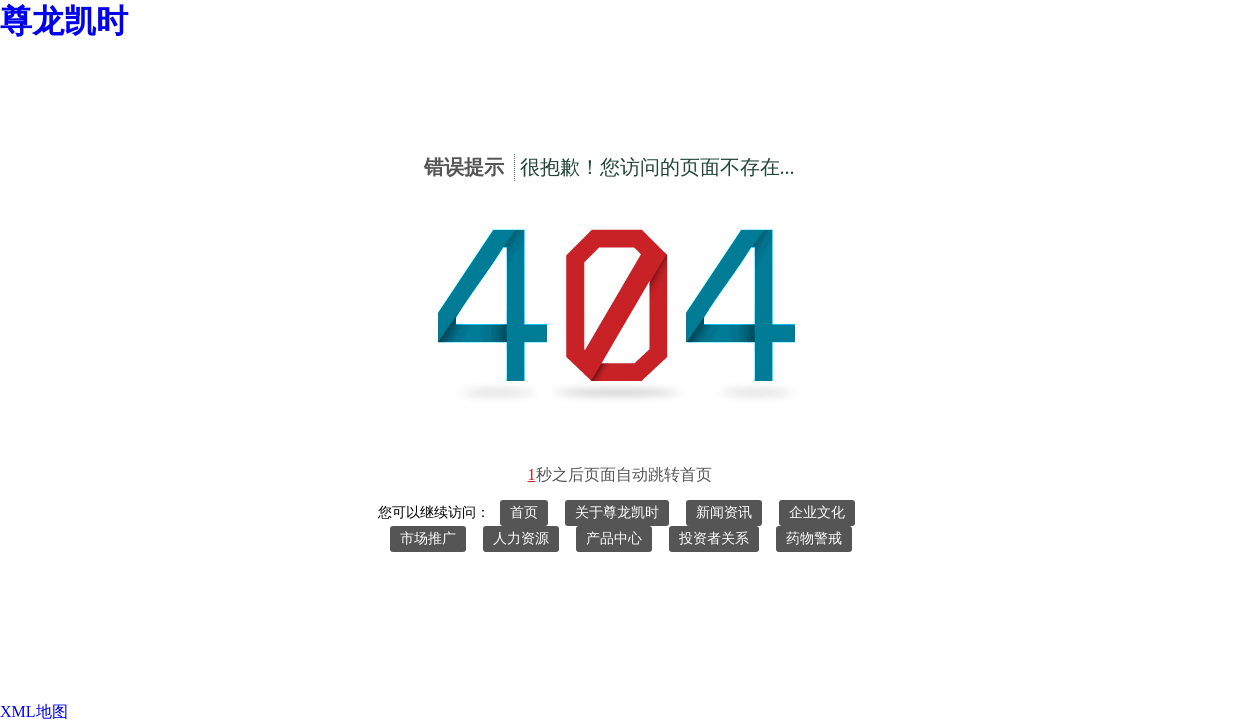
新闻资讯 (724, 512)
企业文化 (817, 512)
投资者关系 (714, 538)
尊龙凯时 (64, 21)
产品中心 (614, 538)
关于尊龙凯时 (617, 512)
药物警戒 (814, 538)
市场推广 (428, 538)
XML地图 (34, 711)
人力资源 (521, 538)
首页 (524, 512)
